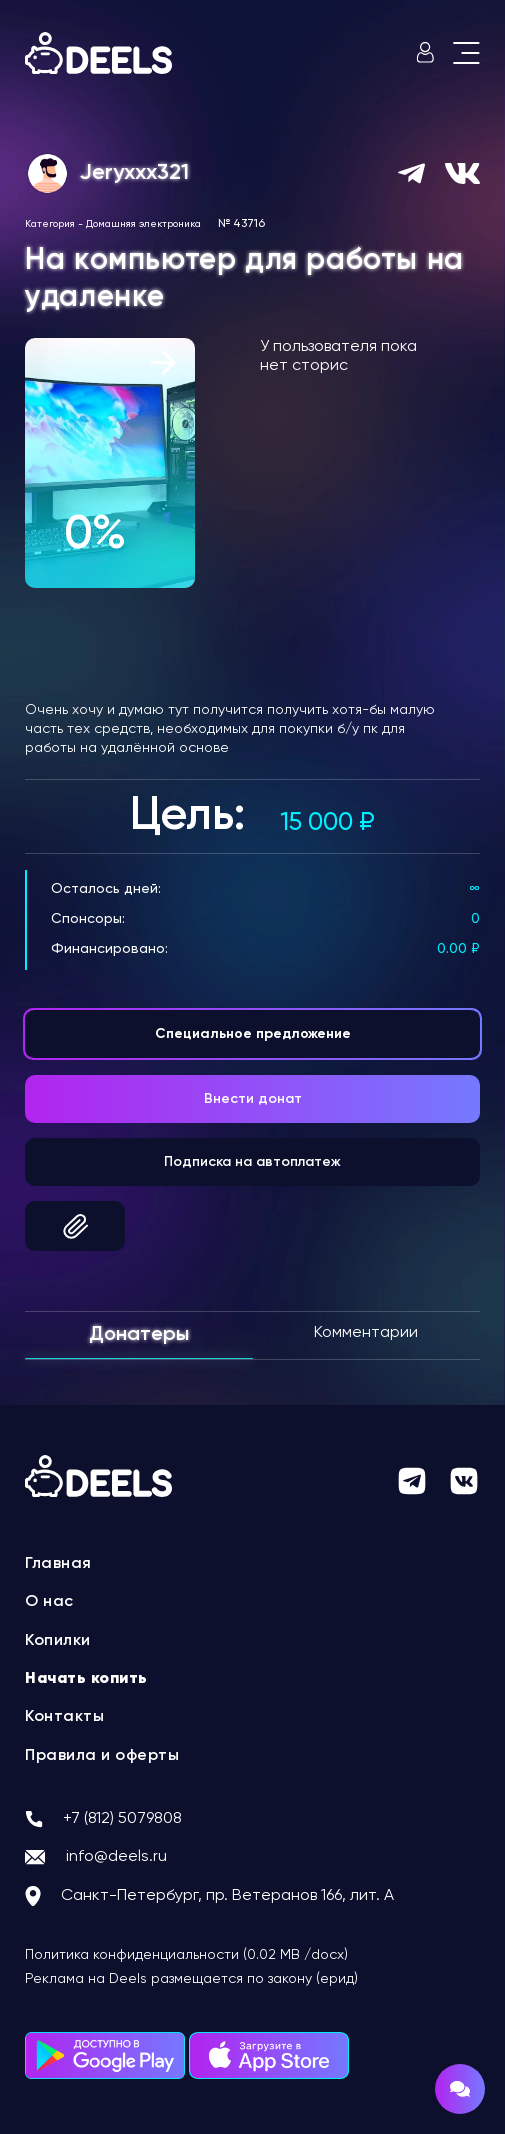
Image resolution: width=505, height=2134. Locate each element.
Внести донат (253, 1099)
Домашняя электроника (143, 224)
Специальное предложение (253, 1034)
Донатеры (139, 1335)
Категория (50, 224)
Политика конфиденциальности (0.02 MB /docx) (186, 1955)
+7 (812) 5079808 (122, 1819)
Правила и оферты (102, 1756)
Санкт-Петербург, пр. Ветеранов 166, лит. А (227, 1896)
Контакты (64, 1717)
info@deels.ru (116, 1857)
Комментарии (366, 1333)
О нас (49, 1602)
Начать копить (86, 1679)
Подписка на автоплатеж (252, 1162)
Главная (58, 1564)
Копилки (58, 1641)
